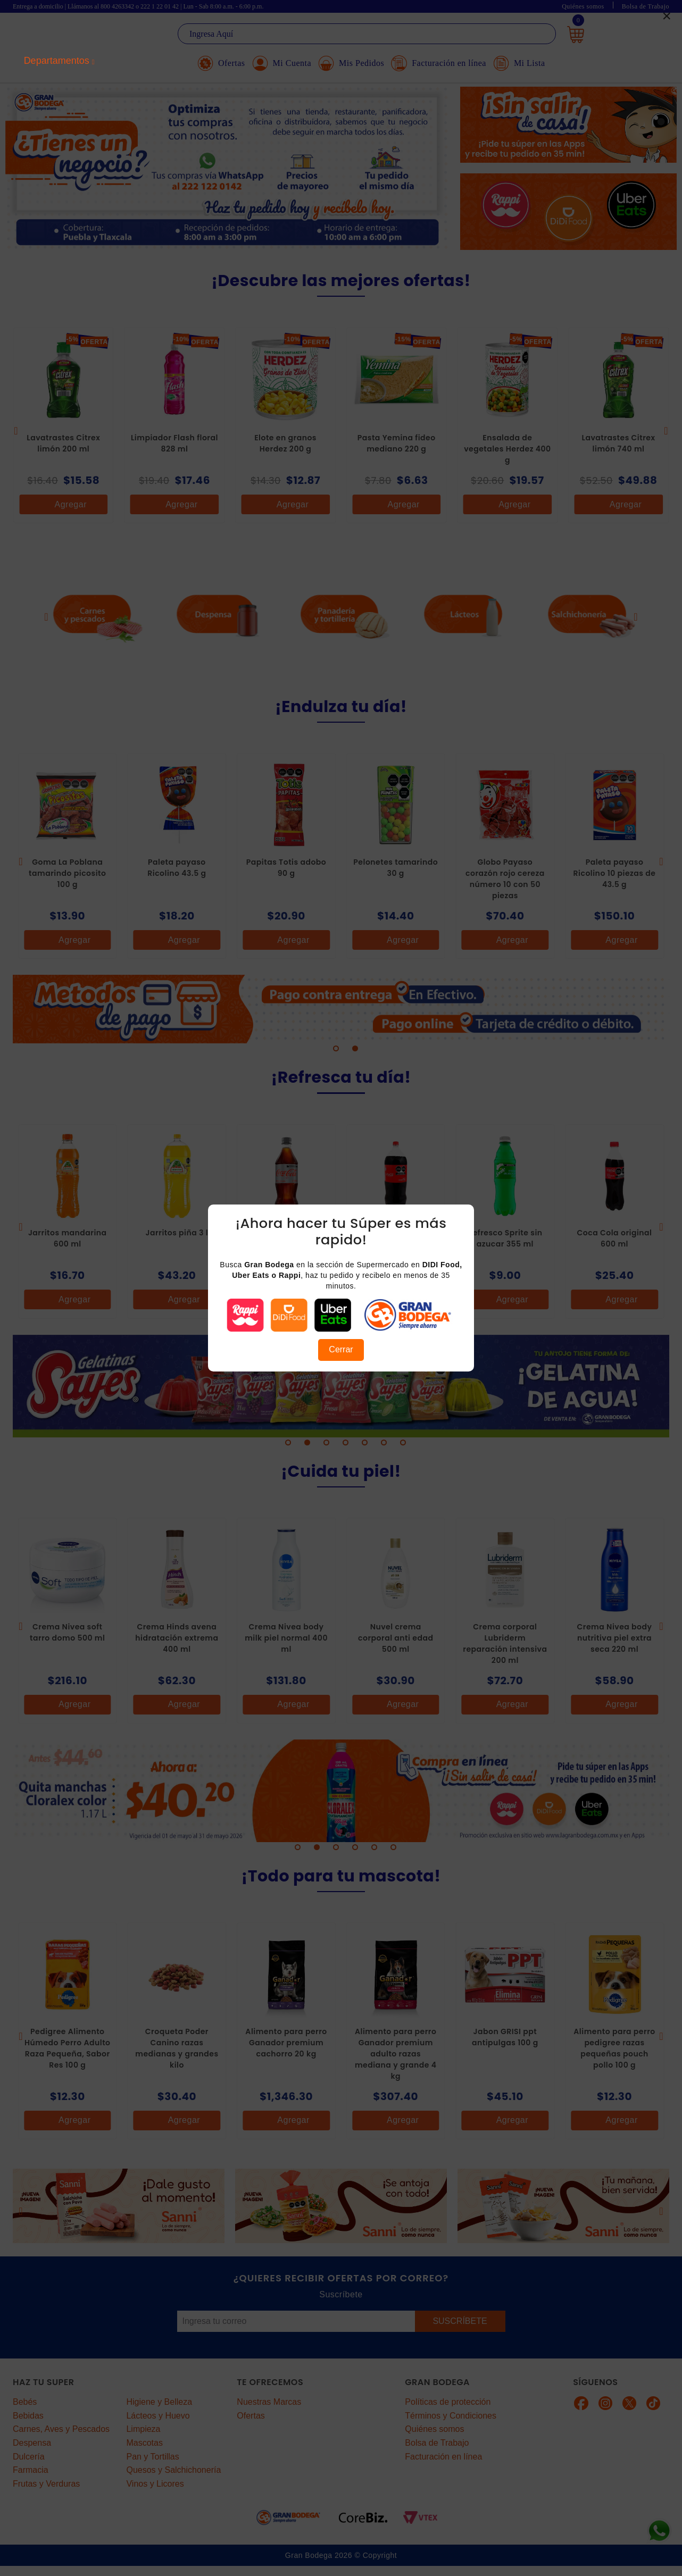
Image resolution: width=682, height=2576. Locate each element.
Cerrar (341, 1349)
